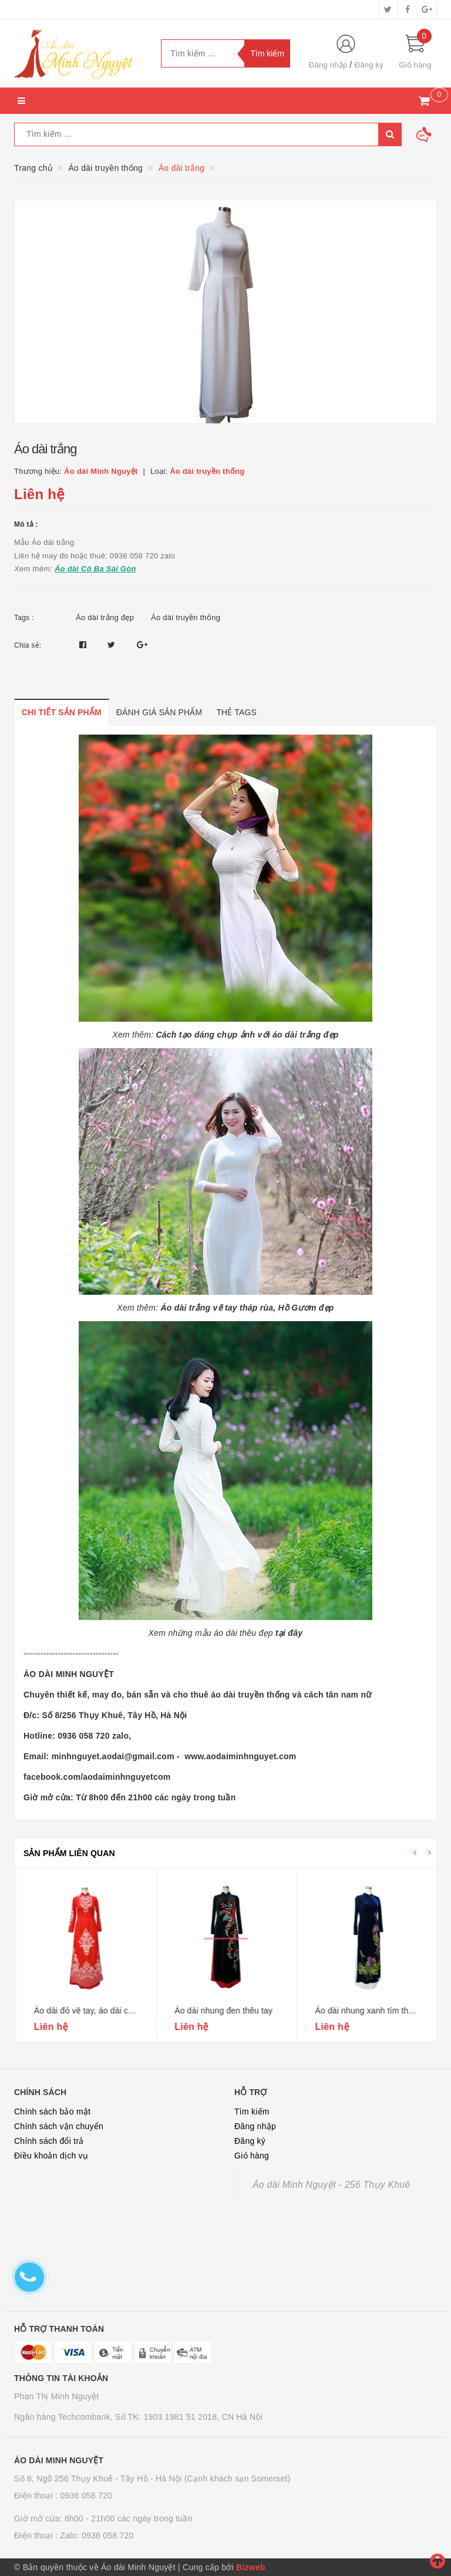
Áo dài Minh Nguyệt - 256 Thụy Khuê (331, 2185)
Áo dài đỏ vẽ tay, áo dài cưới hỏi (233, 2010)
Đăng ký (369, 64)
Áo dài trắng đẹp (105, 617)
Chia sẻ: (27, 645)
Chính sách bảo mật (52, 2111)
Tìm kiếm (252, 2111)
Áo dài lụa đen (59, 2010)
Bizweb (250, 2567)
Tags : (24, 618)
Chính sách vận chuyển (58, 2126)
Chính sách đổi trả (49, 2141)
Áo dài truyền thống (185, 617)
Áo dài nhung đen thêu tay (363, 2010)
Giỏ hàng (251, 2155)
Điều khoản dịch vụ (51, 2155)
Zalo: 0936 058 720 (96, 2535)
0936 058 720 (86, 2495)
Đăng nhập (328, 64)
